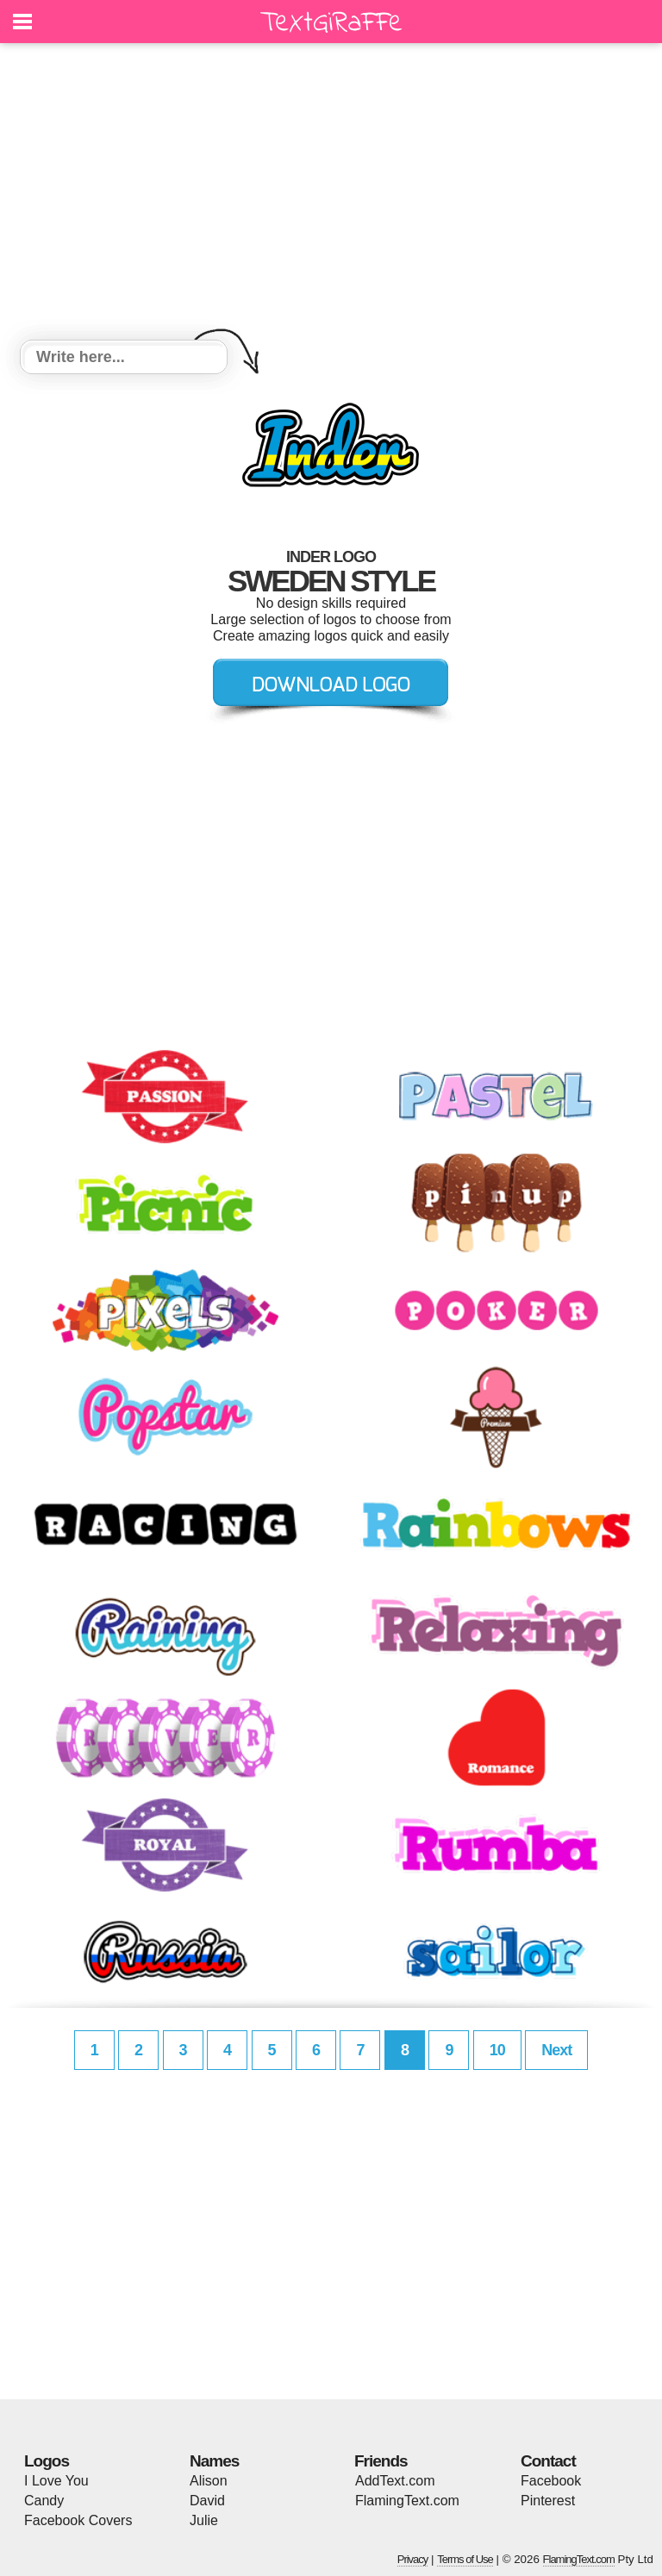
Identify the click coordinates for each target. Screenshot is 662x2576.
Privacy (412, 2559)
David (207, 2500)
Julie (204, 2520)
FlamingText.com (407, 2500)
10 (497, 2050)
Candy (44, 2500)
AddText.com (394, 2480)
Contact (548, 2461)
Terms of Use (465, 2559)
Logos (46, 2461)
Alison (209, 2480)
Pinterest (548, 2500)
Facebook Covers (78, 2520)
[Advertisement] (331, 194)
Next (556, 2050)
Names (214, 2461)
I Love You (56, 2480)
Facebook (551, 2480)
